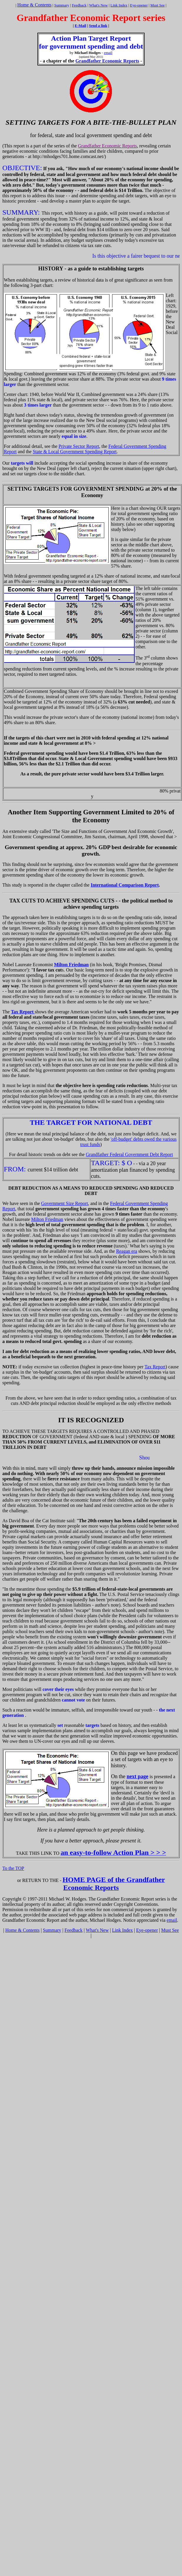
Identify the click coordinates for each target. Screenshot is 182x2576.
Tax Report (155, 1366)
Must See (157, 5)
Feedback (79, 5)
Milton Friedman (47, 1219)
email (108, 52)
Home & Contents (34, 4)
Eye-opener (139, 5)
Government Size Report (64, 1203)
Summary (61, 5)
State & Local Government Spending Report (75, 451)
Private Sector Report (79, 446)
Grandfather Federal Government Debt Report (129, 1154)
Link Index (118, 5)
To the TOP (13, 1868)
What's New (98, 5)
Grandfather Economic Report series (90, 17)
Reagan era (126, 1251)
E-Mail (80, 25)
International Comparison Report (125, 884)
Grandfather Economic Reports (107, 60)
